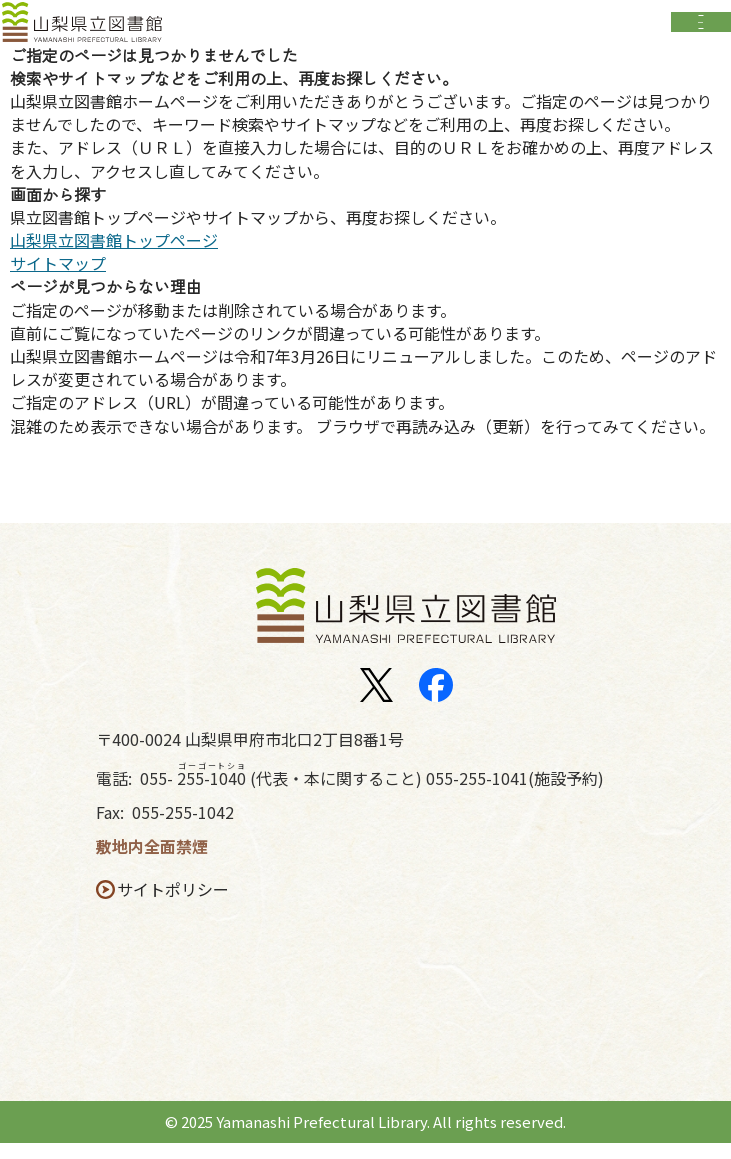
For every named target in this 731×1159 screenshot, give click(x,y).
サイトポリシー (179, 905)
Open (701, 29)
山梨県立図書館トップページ (114, 257)
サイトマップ (58, 280)
